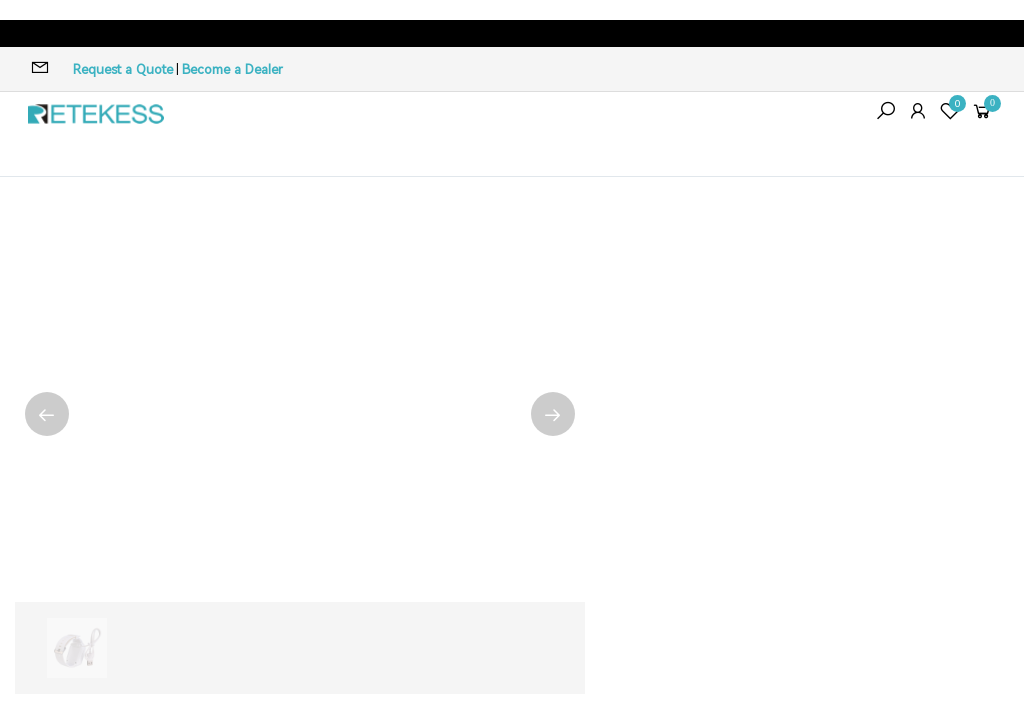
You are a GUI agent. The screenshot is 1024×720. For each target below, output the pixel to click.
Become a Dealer (232, 69)
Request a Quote (123, 69)
